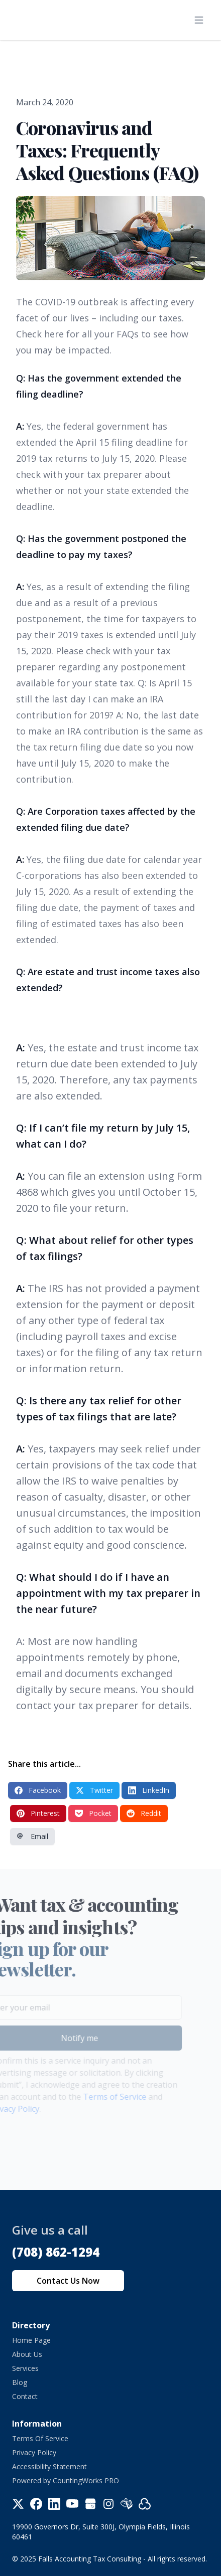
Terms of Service (103, 2096)
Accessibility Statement (49, 2466)
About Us (27, 2354)
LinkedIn (148, 1790)
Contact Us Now (68, 2280)
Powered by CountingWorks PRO (65, 2480)
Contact (25, 2396)
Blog (19, 2382)
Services (25, 2368)
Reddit (144, 1813)
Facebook (38, 1790)
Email (32, 1836)
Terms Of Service (40, 2438)
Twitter (94, 1790)
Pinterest (38, 1813)
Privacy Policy (34, 2452)
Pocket (93, 1813)
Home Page (31, 2340)
